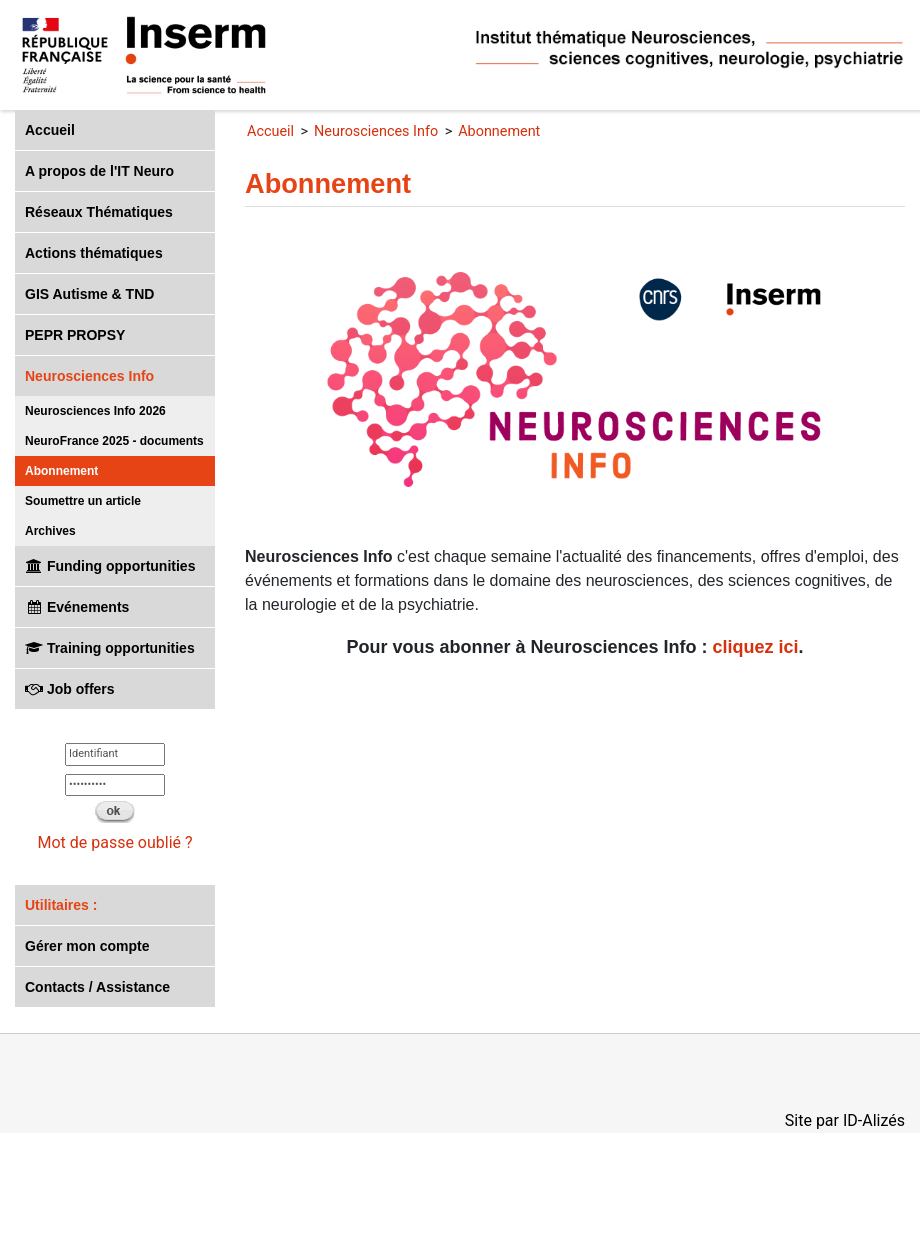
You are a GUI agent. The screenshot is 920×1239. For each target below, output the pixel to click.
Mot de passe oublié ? (114, 842)
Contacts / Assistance (97, 987)
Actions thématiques (94, 253)
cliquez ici (756, 647)
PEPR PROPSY (75, 335)
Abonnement (61, 471)
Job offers (70, 689)
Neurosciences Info (89, 376)
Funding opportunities (110, 566)
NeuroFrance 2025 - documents (114, 441)
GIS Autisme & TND (89, 294)
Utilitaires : (61, 905)
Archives (50, 531)
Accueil (50, 130)
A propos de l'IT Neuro (99, 171)
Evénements (77, 607)
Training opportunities (110, 648)
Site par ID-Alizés (845, 1120)
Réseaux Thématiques (99, 212)
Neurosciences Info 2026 (95, 411)
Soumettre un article (83, 501)
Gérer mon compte (87, 946)
